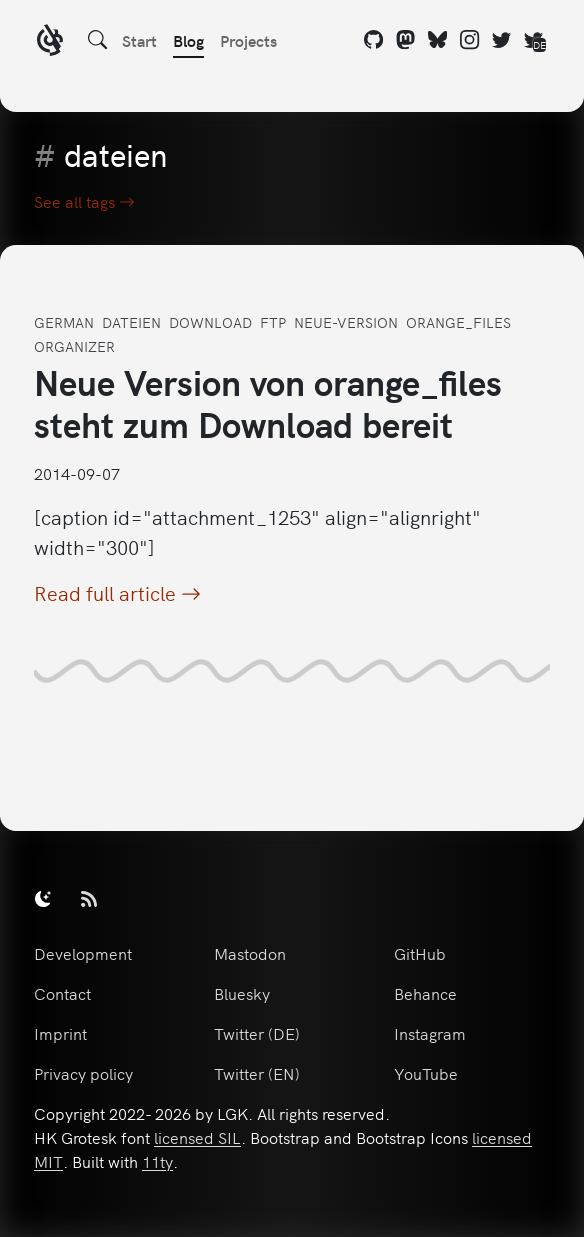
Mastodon (250, 953)
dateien (131, 322)
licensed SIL (197, 1137)
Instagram (430, 1033)
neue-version (346, 322)
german (64, 322)
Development (83, 953)
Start (139, 40)
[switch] (43, 898)
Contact (62, 993)
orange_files (458, 322)
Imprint (60, 1033)
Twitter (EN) (257, 1073)
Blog (188, 40)
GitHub (420, 953)
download (210, 322)
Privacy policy (83, 1073)
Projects (248, 40)
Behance (425, 993)
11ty (157, 1161)
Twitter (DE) (257, 1033)
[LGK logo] (50, 42)
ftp (273, 322)
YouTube (426, 1073)
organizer (74, 346)
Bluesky (242, 993)
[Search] (98, 40)
